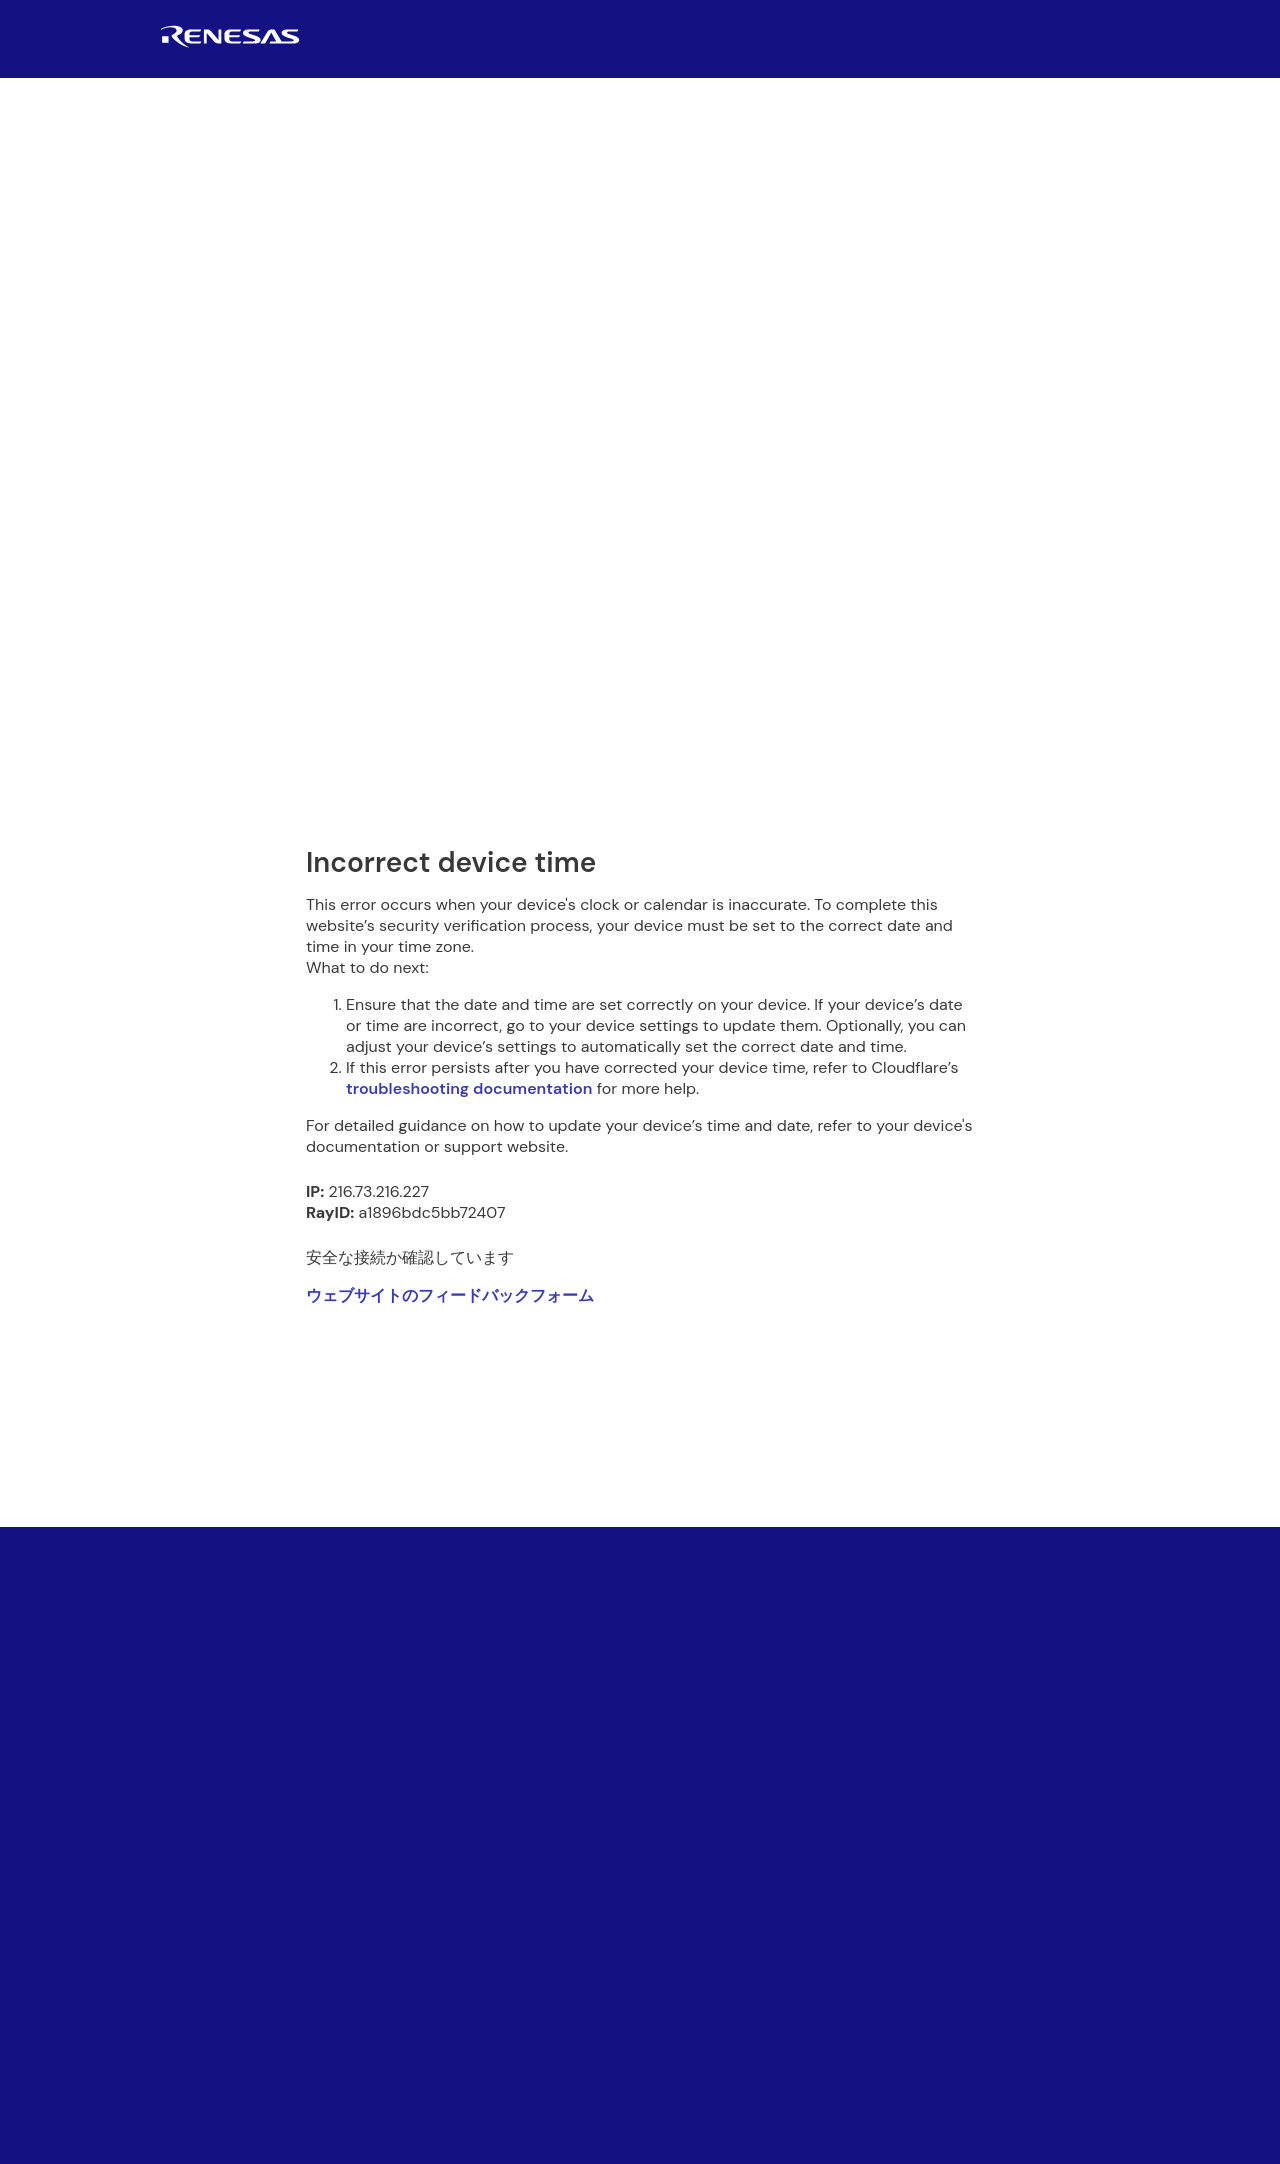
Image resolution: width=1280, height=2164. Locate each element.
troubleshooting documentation (469, 1088)
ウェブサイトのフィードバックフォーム (450, 1295)
